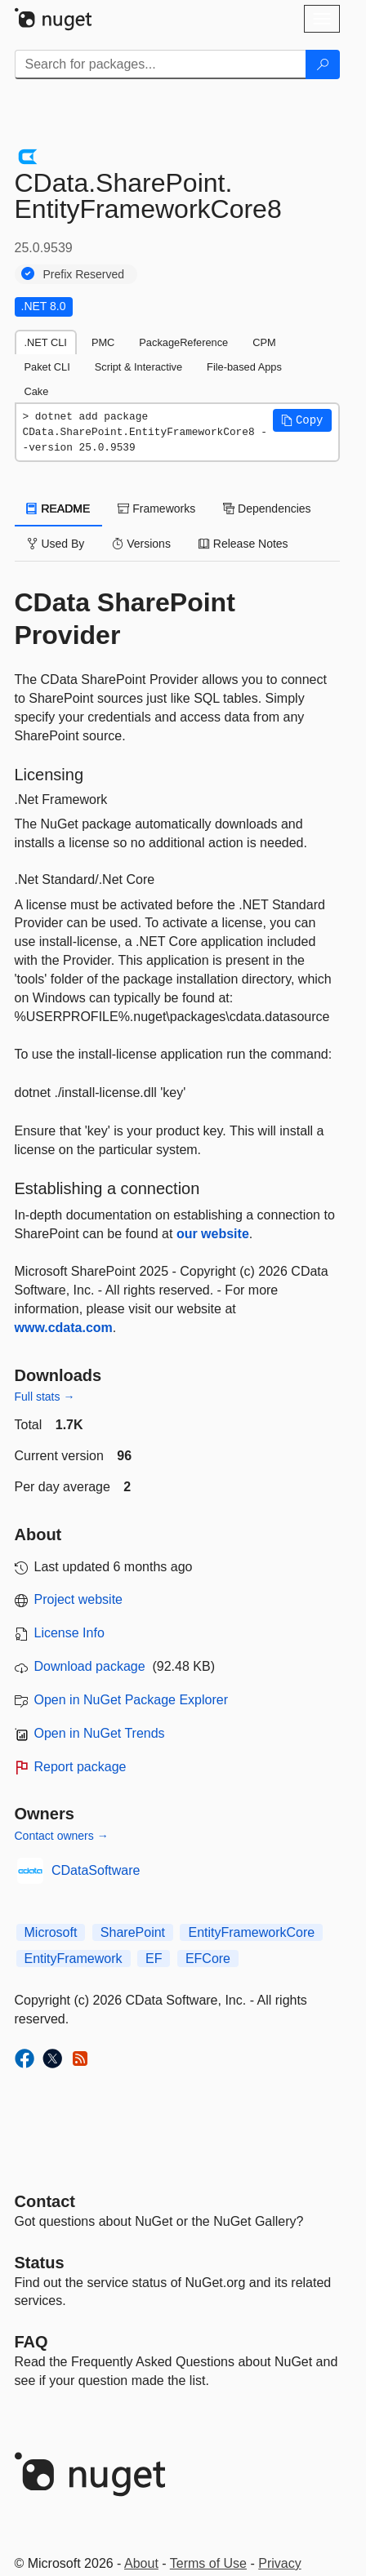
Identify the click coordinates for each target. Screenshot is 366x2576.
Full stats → (45, 1396)
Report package (80, 1767)
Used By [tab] (56, 543)
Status (40, 2263)
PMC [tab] (103, 342)
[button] (302, 420)
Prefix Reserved (84, 274)
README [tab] (59, 508)
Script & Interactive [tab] (138, 367)
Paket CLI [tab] (47, 367)
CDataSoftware (96, 1870)
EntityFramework (74, 1958)
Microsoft (51, 1932)
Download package (89, 1666)
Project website (78, 1599)
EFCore (207, 1958)
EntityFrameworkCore (251, 1932)
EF (153, 1958)
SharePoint (132, 1932)
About (141, 2563)
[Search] (323, 64)
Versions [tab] (141, 543)
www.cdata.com (64, 1328)
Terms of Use (208, 2563)
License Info (69, 1633)
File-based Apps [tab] (244, 367)
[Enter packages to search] (160, 64)
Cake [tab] (37, 391)
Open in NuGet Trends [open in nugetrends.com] (99, 1733)
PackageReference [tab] (183, 342)
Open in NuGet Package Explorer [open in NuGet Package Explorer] (131, 1700)
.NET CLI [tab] (46, 342)
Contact (45, 2201)
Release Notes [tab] (243, 543)
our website (212, 1234)
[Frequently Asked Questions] (31, 2342)
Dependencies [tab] (266, 508)
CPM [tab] (263, 342)
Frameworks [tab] (156, 508)
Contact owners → (62, 1835)
